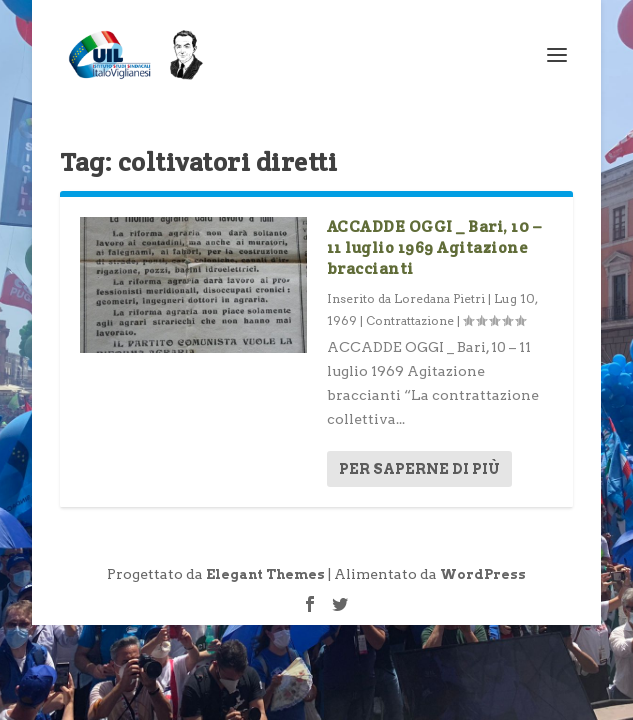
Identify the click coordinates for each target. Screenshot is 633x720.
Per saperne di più (419, 469)
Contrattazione (410, 320)
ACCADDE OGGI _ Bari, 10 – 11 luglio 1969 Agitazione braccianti (434, 247)
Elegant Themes (265, 574)
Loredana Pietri (439, 298)
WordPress (483, 574)
